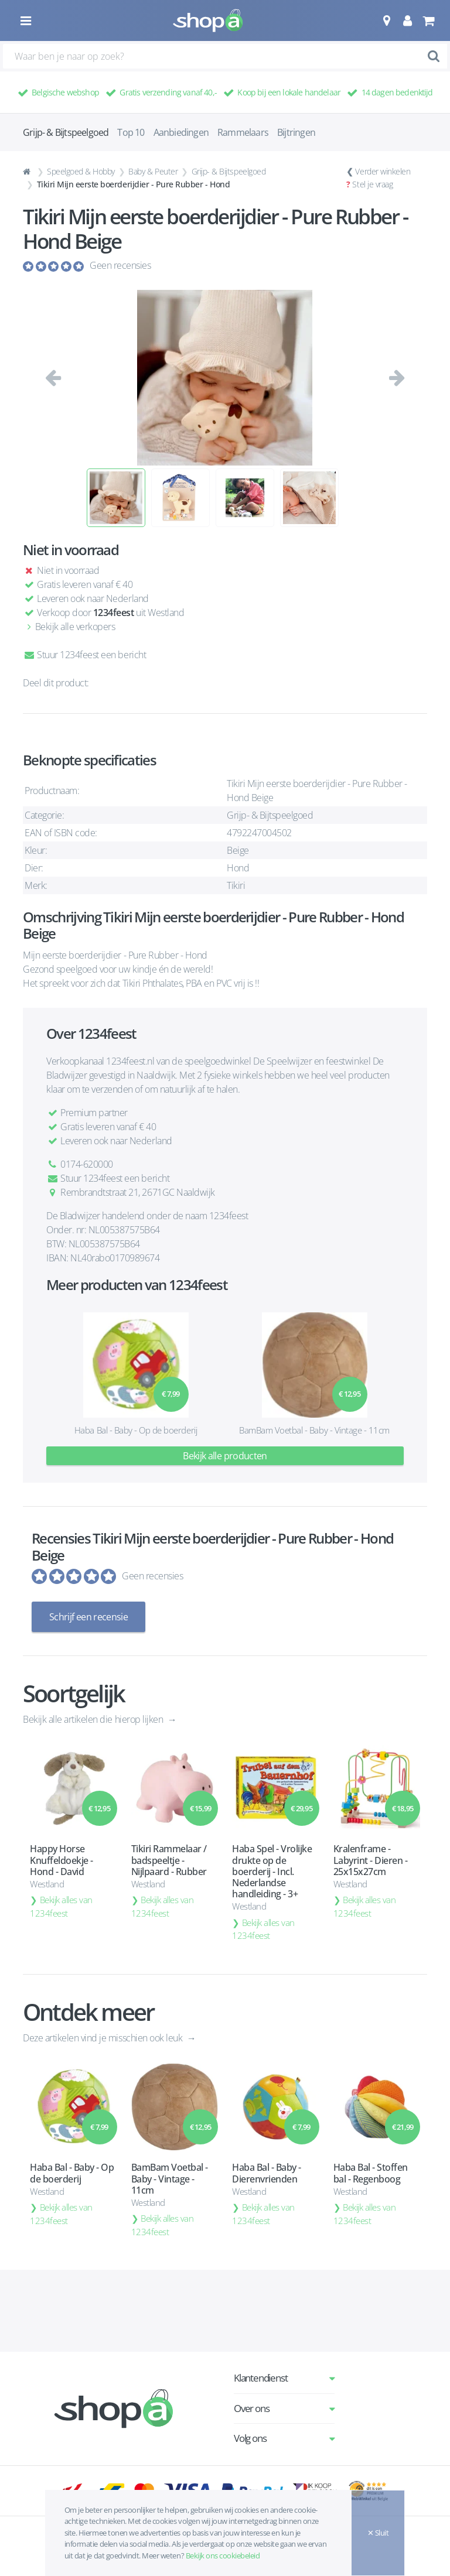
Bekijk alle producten (225, 1455)
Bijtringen (296, 132)
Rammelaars (242, 132)
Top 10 (130, 132)
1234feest (113, 612)
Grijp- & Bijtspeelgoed (228, 171)
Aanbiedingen (181, 132)
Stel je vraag (372, 184)
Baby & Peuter (153, 171)
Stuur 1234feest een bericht (84, 654)
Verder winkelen (382, 171)
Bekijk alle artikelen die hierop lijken (94, 1719)
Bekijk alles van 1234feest (61, 1906)
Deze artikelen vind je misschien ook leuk (104, 2037)
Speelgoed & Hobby (81, 171)
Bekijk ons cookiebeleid (223, 2555)
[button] (386, 20)
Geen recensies (120, 265)
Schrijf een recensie (88, 1616)
